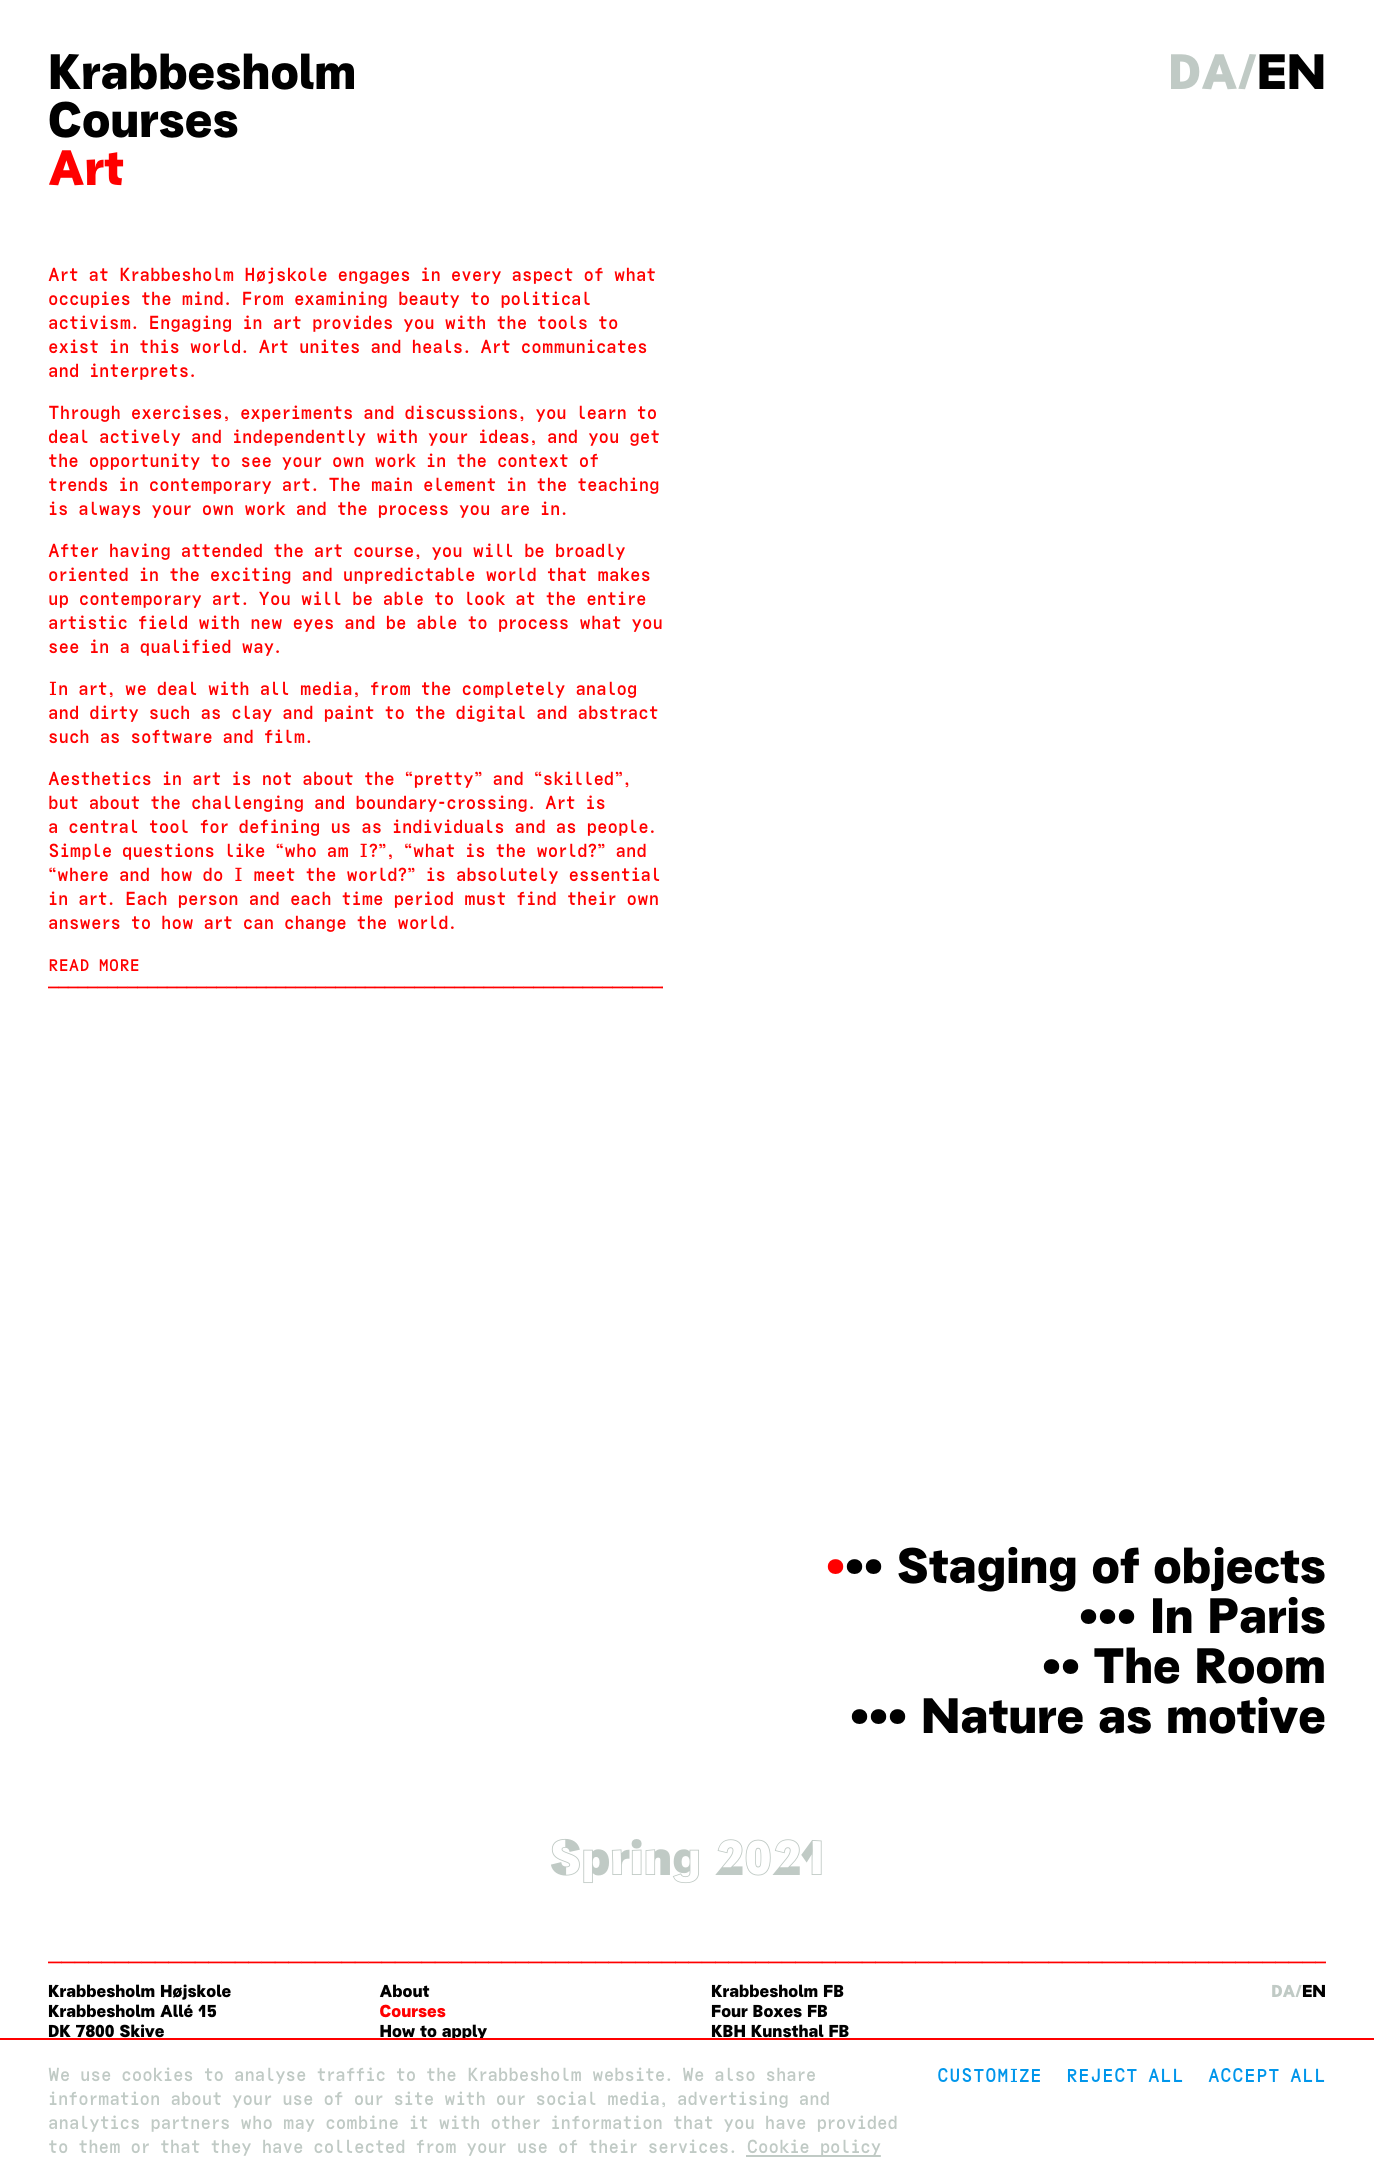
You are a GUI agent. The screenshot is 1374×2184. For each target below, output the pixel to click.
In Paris (1238, 1616)
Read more (94, 965)
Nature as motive (1123, 1716)
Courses (143, 120)
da (1202, 72)
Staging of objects (1111, 1566)
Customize (989, 2075)
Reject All (1125, 2075)
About (405, 1991)
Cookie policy (813, 2147)
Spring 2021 (686, 1858)
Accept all (1267, 2075)
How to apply (434, 2031)
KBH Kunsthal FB (780, 2031)
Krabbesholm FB (777, 1991)
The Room (1209, 1666)
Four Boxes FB (769, 2011)
